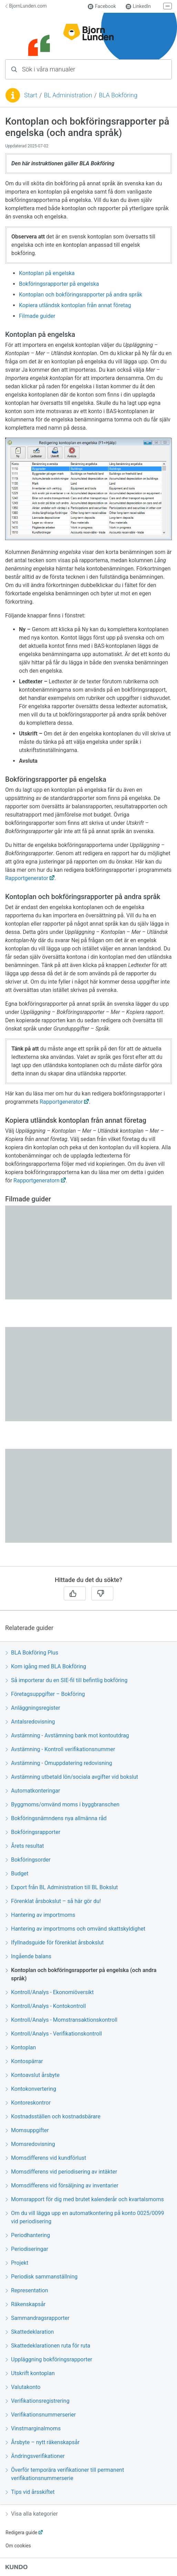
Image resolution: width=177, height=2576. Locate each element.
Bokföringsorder (28, 1859)
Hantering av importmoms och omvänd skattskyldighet (75, 1928)
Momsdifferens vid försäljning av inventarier (62, 2185)
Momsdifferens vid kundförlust (46, 2158)
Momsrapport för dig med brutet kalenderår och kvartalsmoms (85, 2199)
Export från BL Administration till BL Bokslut (62, 1887)
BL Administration (68, 95)
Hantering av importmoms (40, 1915)
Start (30, 95)
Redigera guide (22, 2532)
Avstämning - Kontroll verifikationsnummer (60, 1749)
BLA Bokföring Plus (32, 1652)
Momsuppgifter (27, 2130)
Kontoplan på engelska (47, 273)
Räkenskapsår (25, 2304)
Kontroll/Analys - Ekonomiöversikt (50, 1992)
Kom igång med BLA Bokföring (46, 1666)
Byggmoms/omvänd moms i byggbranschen (62, 1804)
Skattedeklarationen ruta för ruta (48, 2345)
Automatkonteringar (33, 1790)
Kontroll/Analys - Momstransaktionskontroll (61, 2020)
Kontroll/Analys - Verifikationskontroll (54, 2033)
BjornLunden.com (26, 6)
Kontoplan (21, 2047)
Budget (17, 1873)
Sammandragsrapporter (38, 2318)
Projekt (17, 2263)
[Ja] (75, 1593)
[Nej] (102, 1593)
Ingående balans (28, 1956)
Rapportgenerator (26, 878)
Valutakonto (23, 2387)
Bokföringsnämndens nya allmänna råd (56, 1818)
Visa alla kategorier (32, 2513)
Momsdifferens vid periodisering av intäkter (61, 2171)
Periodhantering (28, 2235)
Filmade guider (37, 316)
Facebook (102, 6)
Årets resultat (25, 1846)
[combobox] (88, 69)
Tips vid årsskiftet (30, 2492)
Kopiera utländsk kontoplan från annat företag (75, 305)
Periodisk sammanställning (41, 2276)
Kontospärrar (24, 2061)
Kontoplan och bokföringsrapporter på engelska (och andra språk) (81, 1974)
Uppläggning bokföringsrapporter (49, 2359)
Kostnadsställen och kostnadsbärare (53, 2116)
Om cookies (18, 2545)
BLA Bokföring (118, 95)
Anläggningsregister (33, 1708)
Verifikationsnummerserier (41, 2414)
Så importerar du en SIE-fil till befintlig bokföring (66, 1680)
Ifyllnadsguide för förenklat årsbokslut (55, 1942)
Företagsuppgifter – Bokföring (45, 1694)
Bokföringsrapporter (33, 1832)
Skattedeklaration (30, 2332)
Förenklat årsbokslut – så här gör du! (53, 1901)
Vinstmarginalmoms (33, 2428)
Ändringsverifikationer (35, 2456)
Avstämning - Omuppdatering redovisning (59, 1763)
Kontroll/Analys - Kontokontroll (46, 2006)
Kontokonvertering (31, 2089)
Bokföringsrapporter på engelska (59, 284)
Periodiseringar (27, 2249)
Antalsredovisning (30, 1721)
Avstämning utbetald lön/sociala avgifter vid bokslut (72, 1777)
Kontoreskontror (28, 2102)
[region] (88, 841)
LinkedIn (138, 6)
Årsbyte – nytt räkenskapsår (43, 2442)
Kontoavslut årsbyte (33, 2075)
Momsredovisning (30, 2144)
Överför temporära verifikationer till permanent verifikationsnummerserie (65, 2474)
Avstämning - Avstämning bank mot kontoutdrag (67, 1735)
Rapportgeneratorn (36, 1180)
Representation (27, 2290)
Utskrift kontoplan (30, 2373)
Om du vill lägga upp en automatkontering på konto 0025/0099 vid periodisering (85, 2217)
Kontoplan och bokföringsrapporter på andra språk (80, 294)
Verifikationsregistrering (38, 2401)
